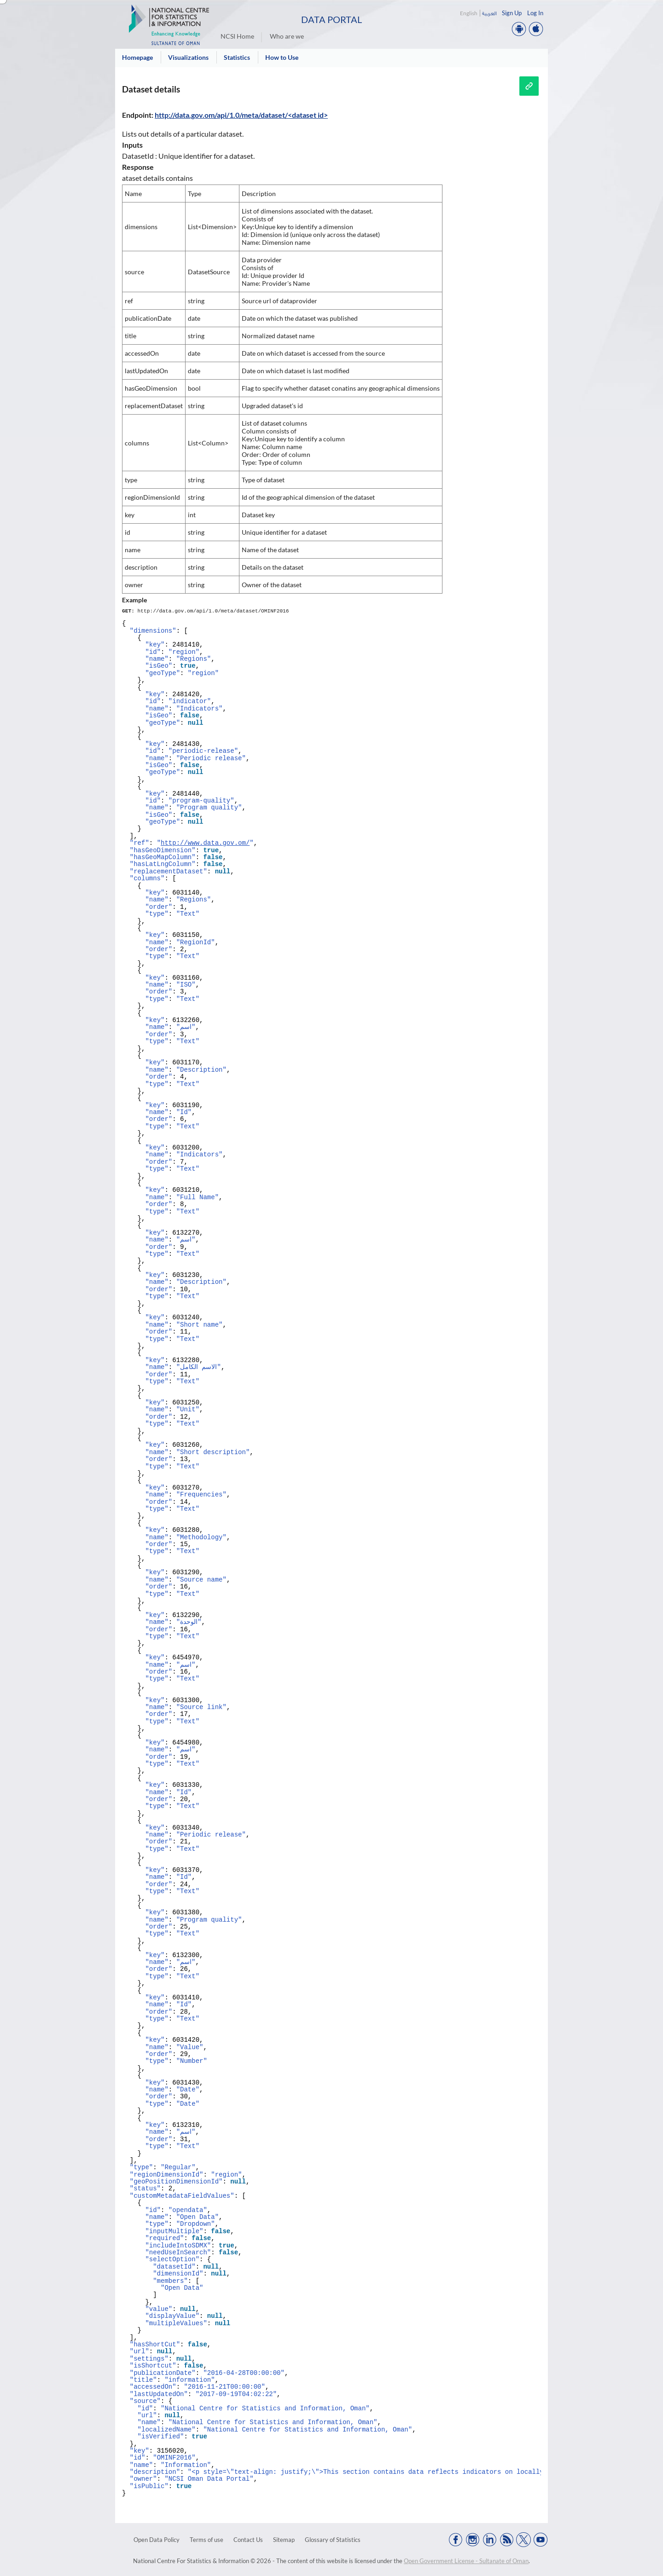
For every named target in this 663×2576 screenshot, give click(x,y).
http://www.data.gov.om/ (205, 843)
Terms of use (206, 2539)
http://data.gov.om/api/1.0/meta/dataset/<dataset (235, 114)
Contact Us (248, 2539)
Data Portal (331, 19)
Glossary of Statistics (333, 2539)
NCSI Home (237, 36)
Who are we (287, 36)
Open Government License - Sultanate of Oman (466, 2560)
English (468, 13)
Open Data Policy (157, 2539)
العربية (489, 13)
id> (322, 114)
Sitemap (284, 2539)
